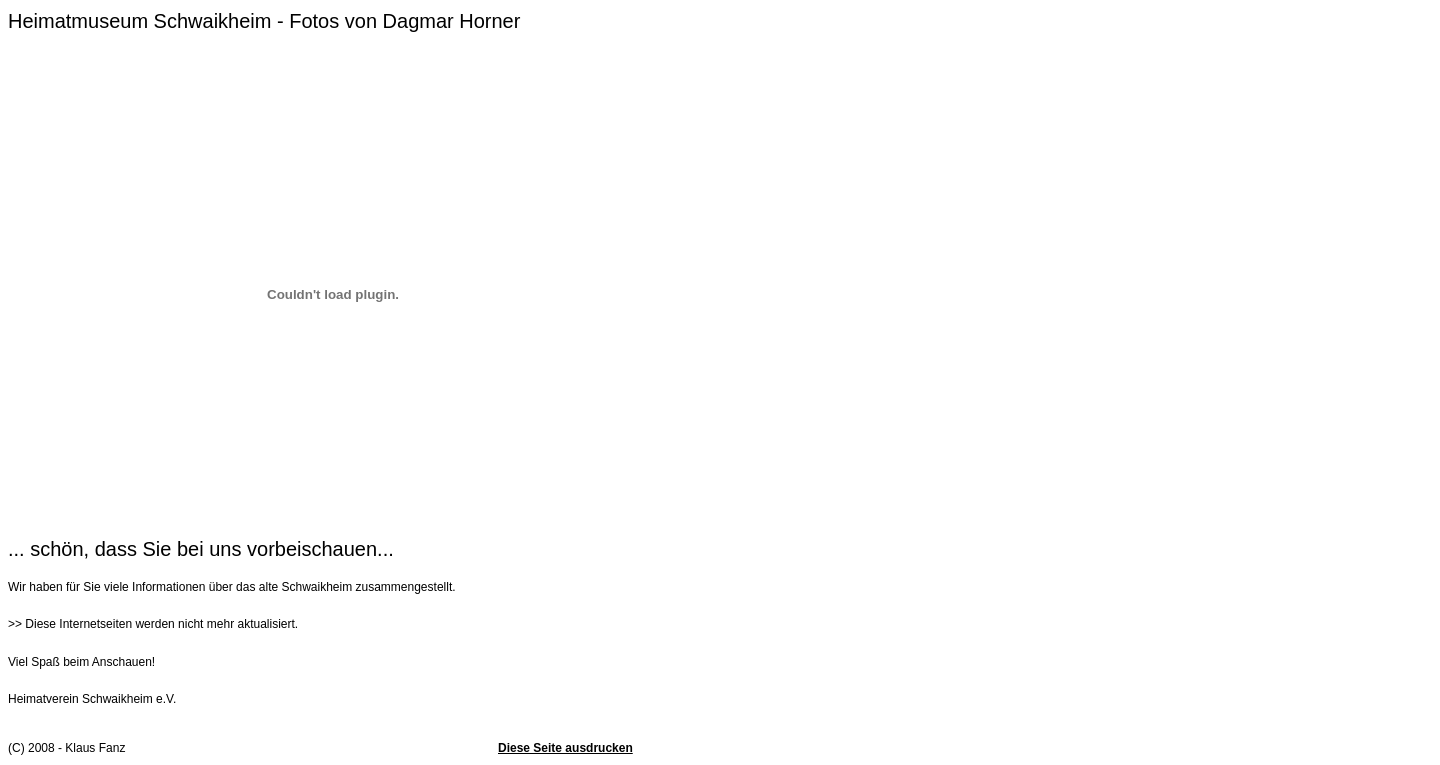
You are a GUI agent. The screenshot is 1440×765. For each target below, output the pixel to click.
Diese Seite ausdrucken (565, 748)
